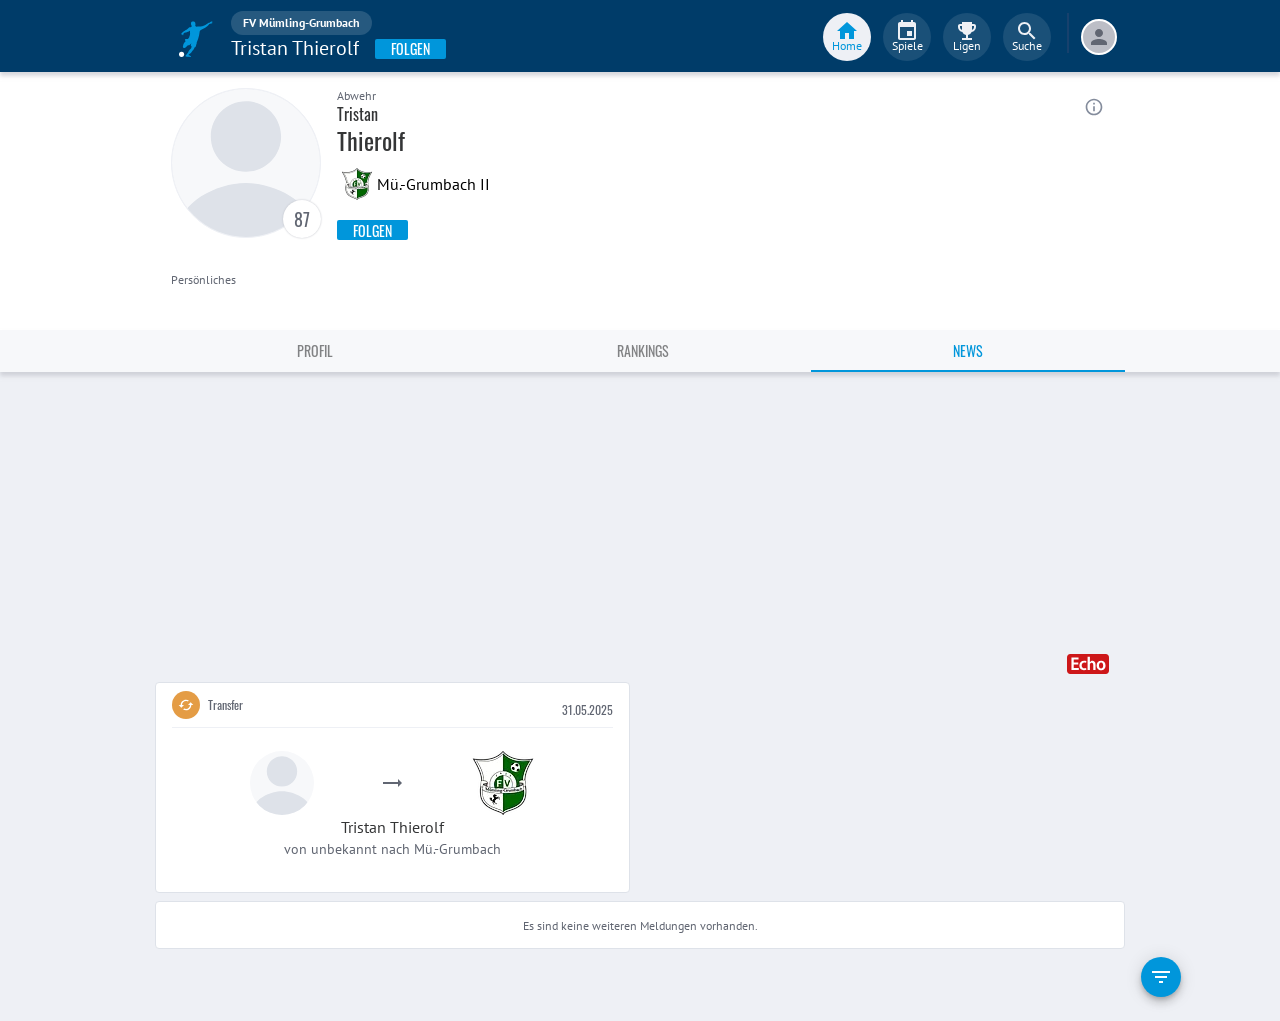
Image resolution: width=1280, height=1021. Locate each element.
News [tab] (968, 350)
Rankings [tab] (643, 350)
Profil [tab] (315, 350)
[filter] (1161, 977)
